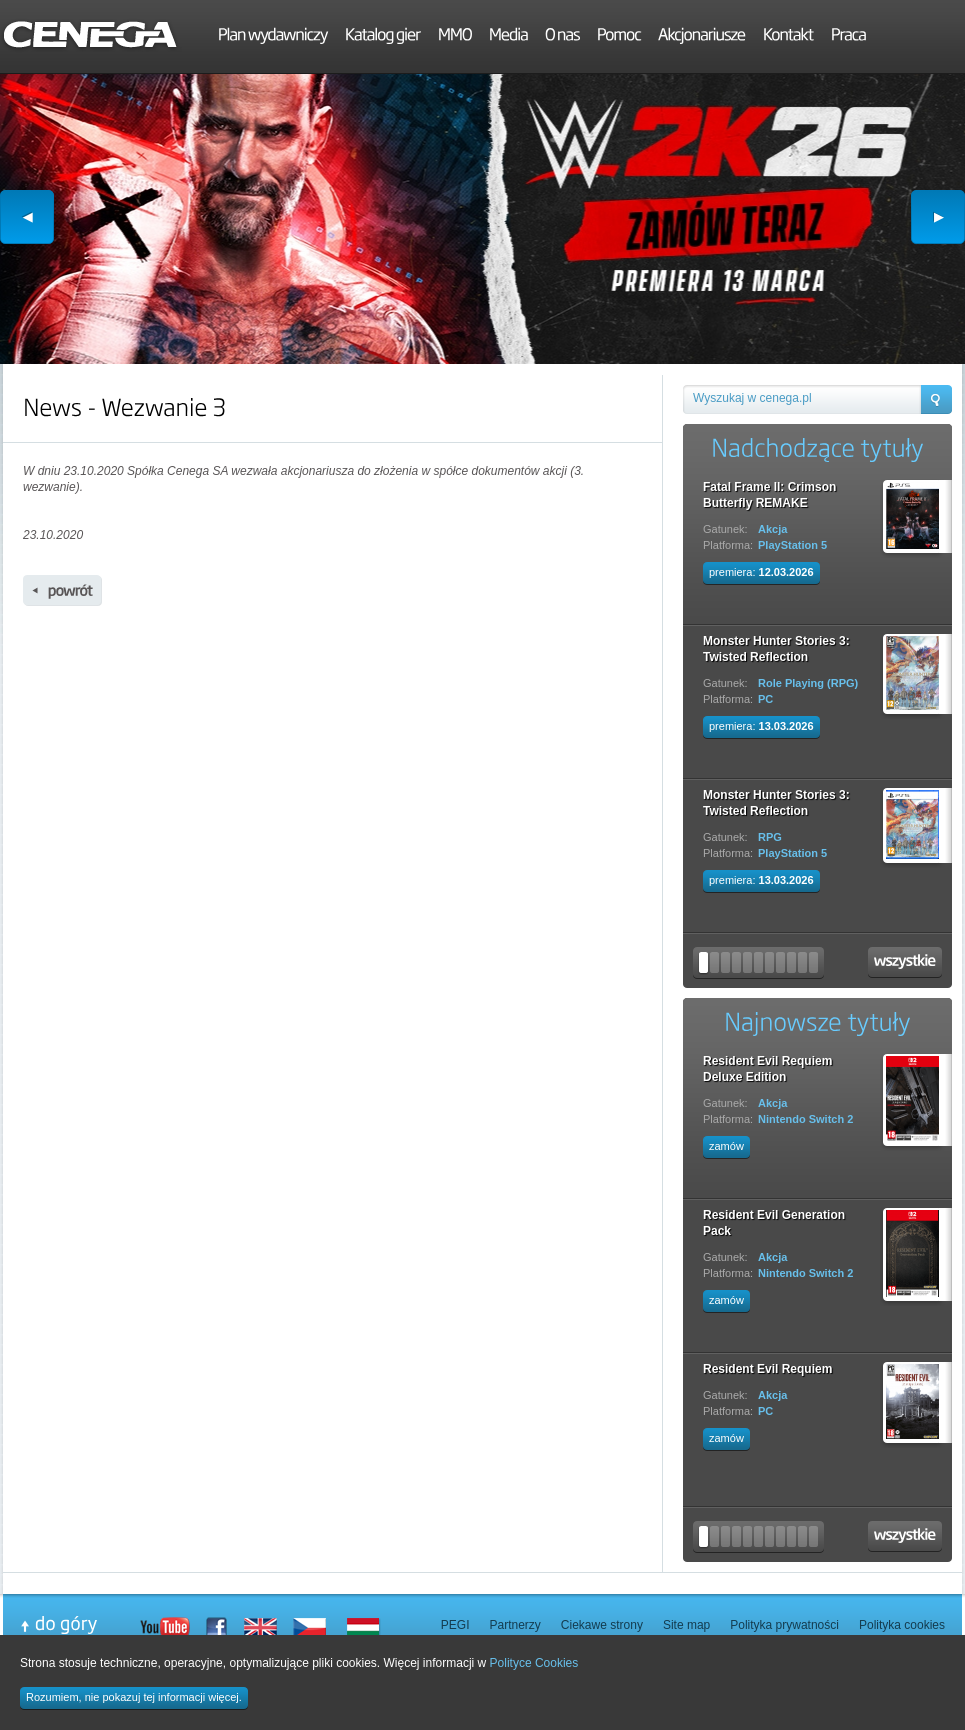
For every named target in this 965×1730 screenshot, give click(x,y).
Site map (686, 1625)
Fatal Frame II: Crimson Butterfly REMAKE (769, 495)
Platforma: (728, 545)
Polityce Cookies (534, 1663)
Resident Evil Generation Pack (774, 1223)
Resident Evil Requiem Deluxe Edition (767, 1069)
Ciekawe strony (602, 1625)
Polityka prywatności (784, 1625)
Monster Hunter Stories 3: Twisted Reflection (776, 649)
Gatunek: (725, 529)
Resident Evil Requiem (767, 1369)
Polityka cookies (902, 1625)
